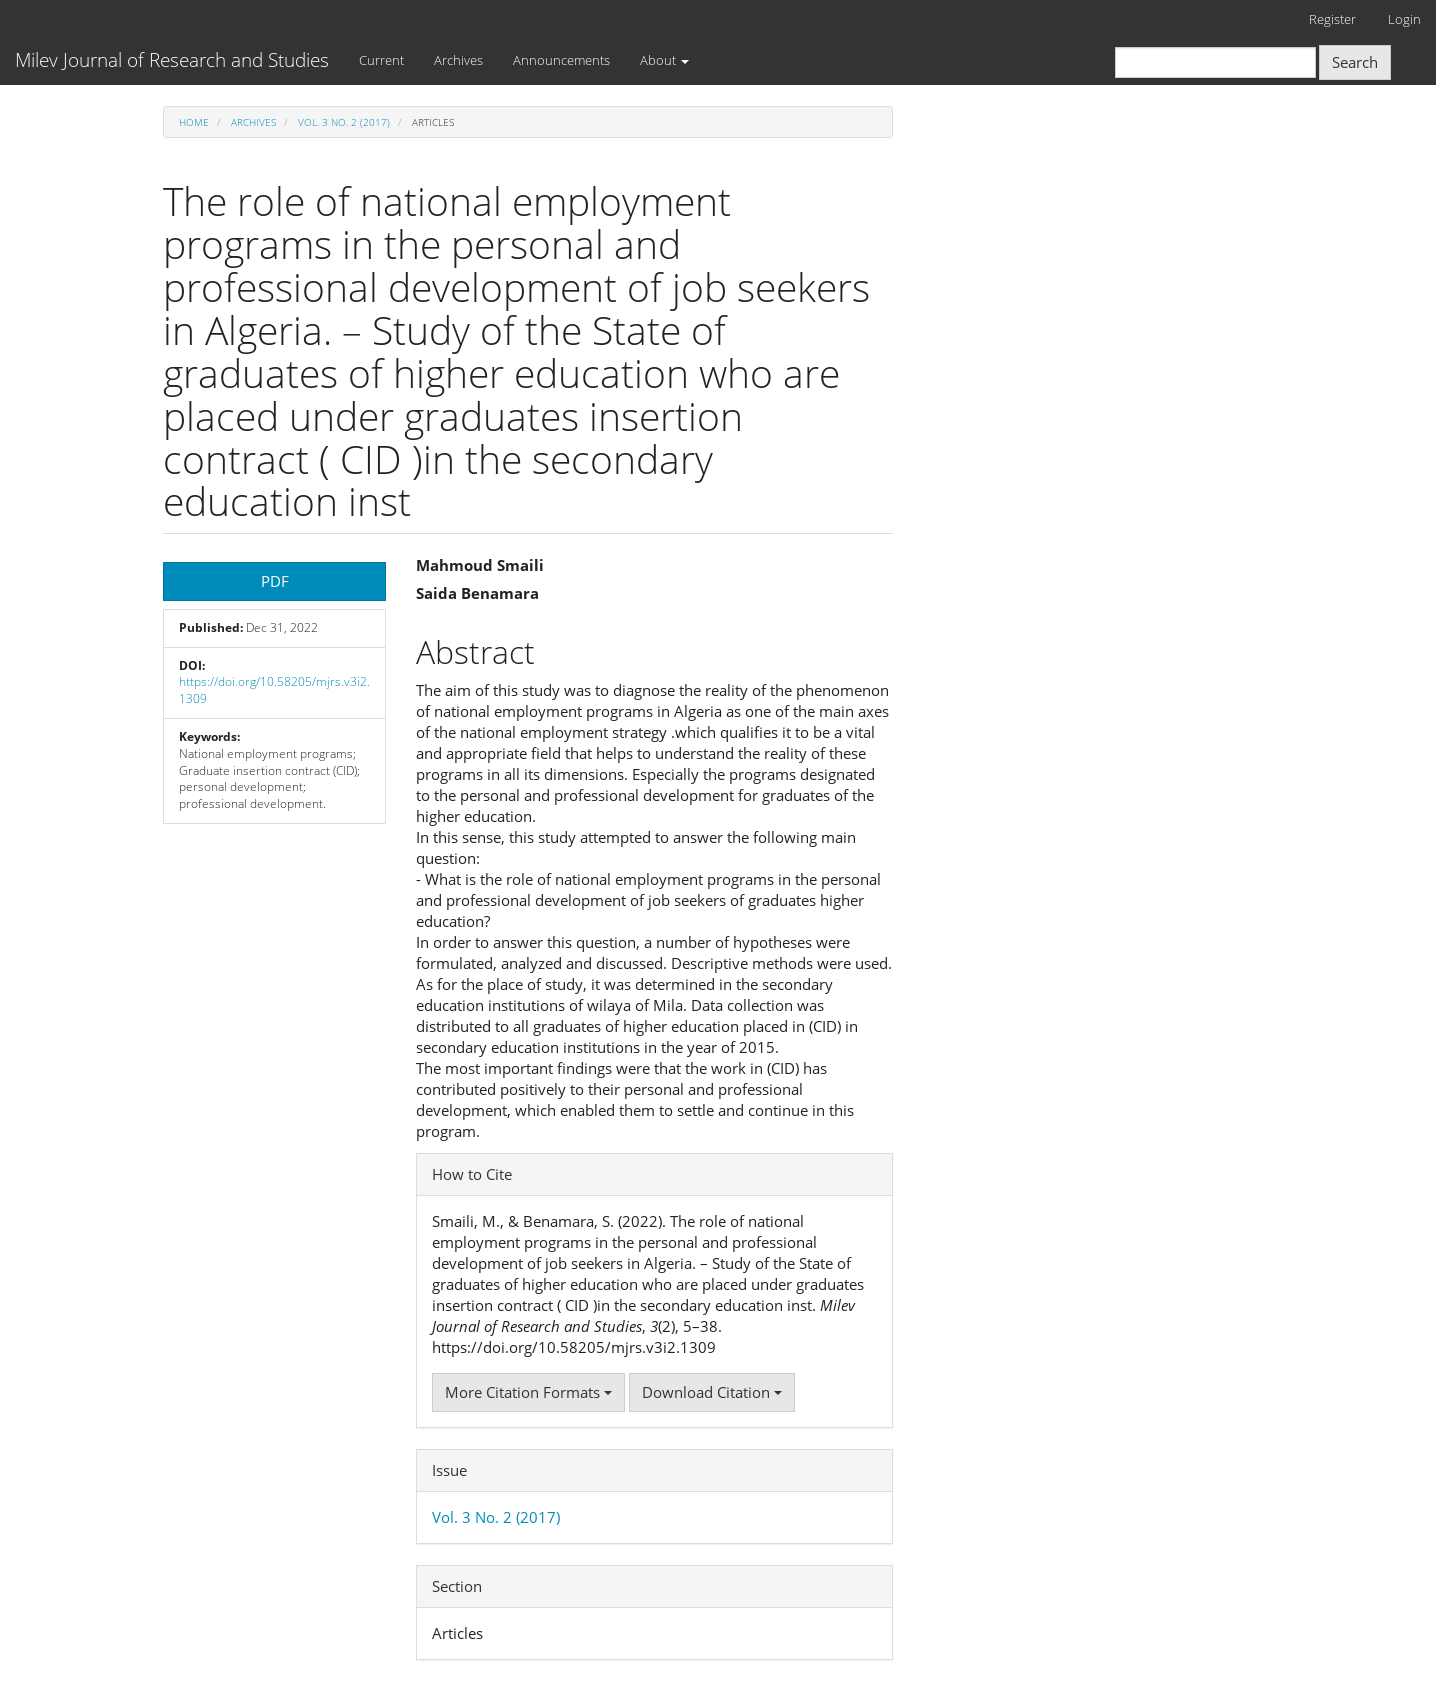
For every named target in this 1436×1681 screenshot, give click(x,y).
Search (1355, 62)
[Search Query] (1215, 62)
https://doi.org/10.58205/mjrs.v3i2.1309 (274, 690)
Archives (458, 60)
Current (381, 60)
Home (194, 122)
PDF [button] (275, 581)
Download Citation (712, 1392)
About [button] (664, 60)
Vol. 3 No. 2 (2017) (344, 122)
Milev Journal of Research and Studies (172, 60)
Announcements (561, 60)
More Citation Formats (528, 1392)
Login (1404, 19)
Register (1332, 19)
